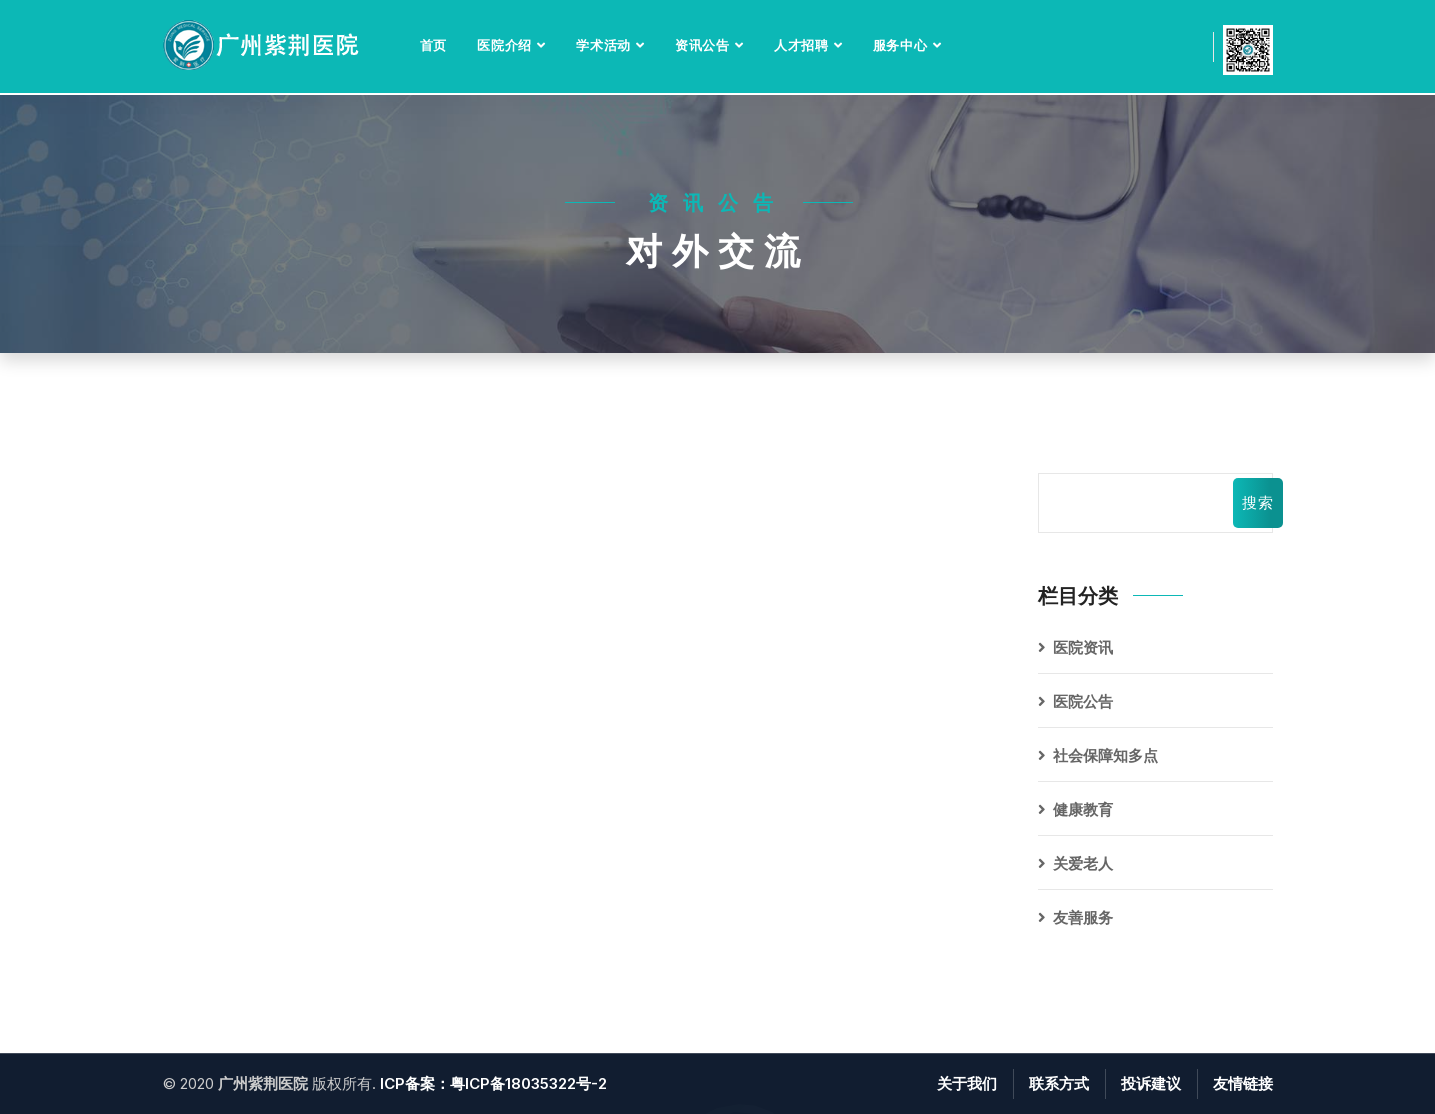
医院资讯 (1083, 647)
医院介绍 (504, 45)
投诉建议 (1151, 1083)
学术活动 (603, 45)
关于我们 (967, 1083)
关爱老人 (1083, 863)
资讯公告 (702, 45)
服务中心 (900, 45)
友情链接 (1243, 1083)
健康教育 (1083, 809)
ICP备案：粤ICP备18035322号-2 (493, 1083)
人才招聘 (801, 45)
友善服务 (1083, 917)
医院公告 (1083, 701)
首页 (434, 45)
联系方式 (1059, 1083)
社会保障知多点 (1105, 755)
